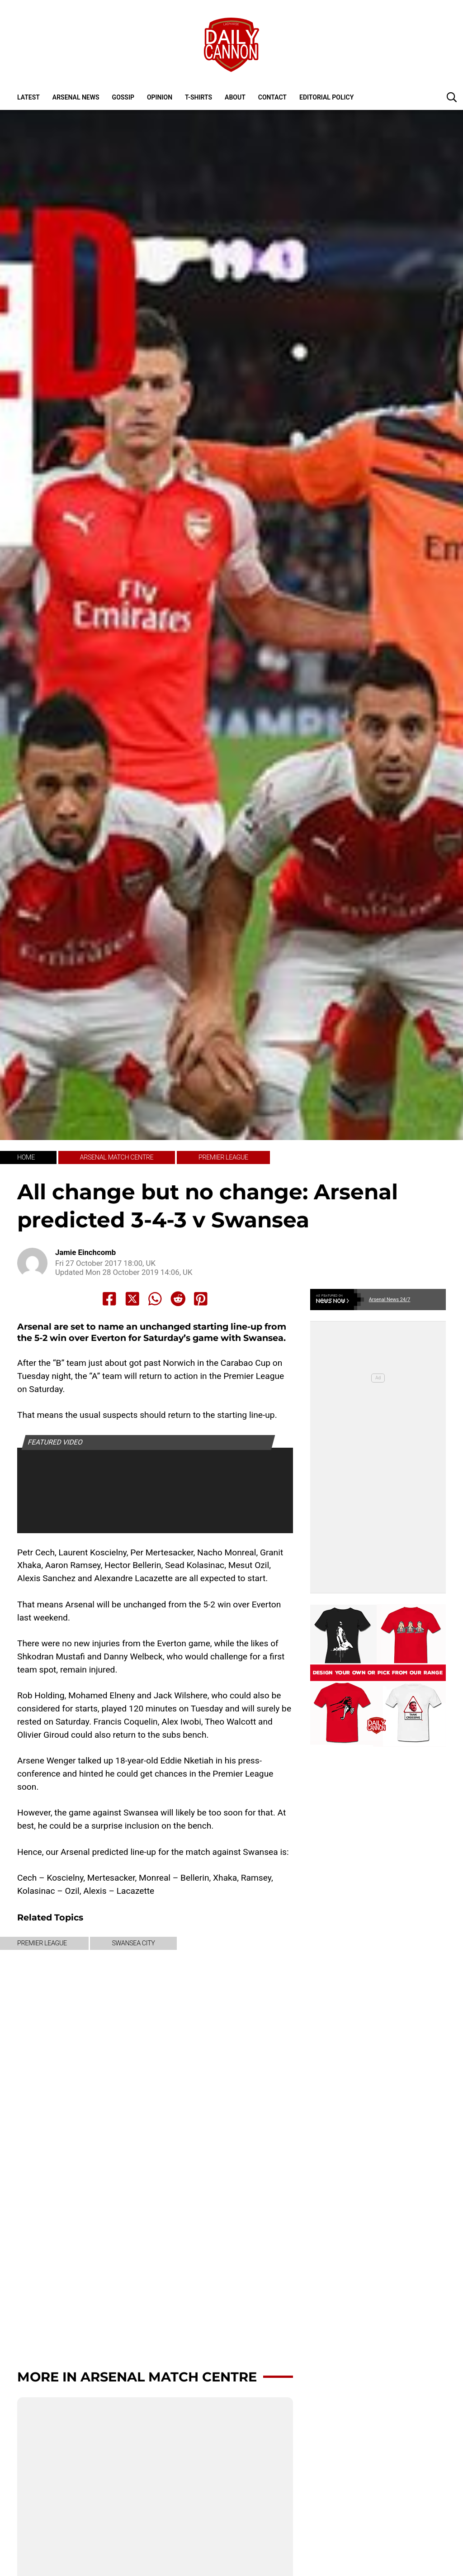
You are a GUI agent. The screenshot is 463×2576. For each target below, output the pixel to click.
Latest (28, 97)
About (235, 97)
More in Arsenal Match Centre (137, 2377)
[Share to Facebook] (109, 1299)
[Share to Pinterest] (200, 1299)
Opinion (159, 97)
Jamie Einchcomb (85, 1252)
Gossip (123, 97)
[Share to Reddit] (178, 1299)
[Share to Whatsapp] (155, 1299)
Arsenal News (75, 97)
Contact (272, 97)
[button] (452, 97)
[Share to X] (132, 1299)
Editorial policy (326, 97)
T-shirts (198, 97)
